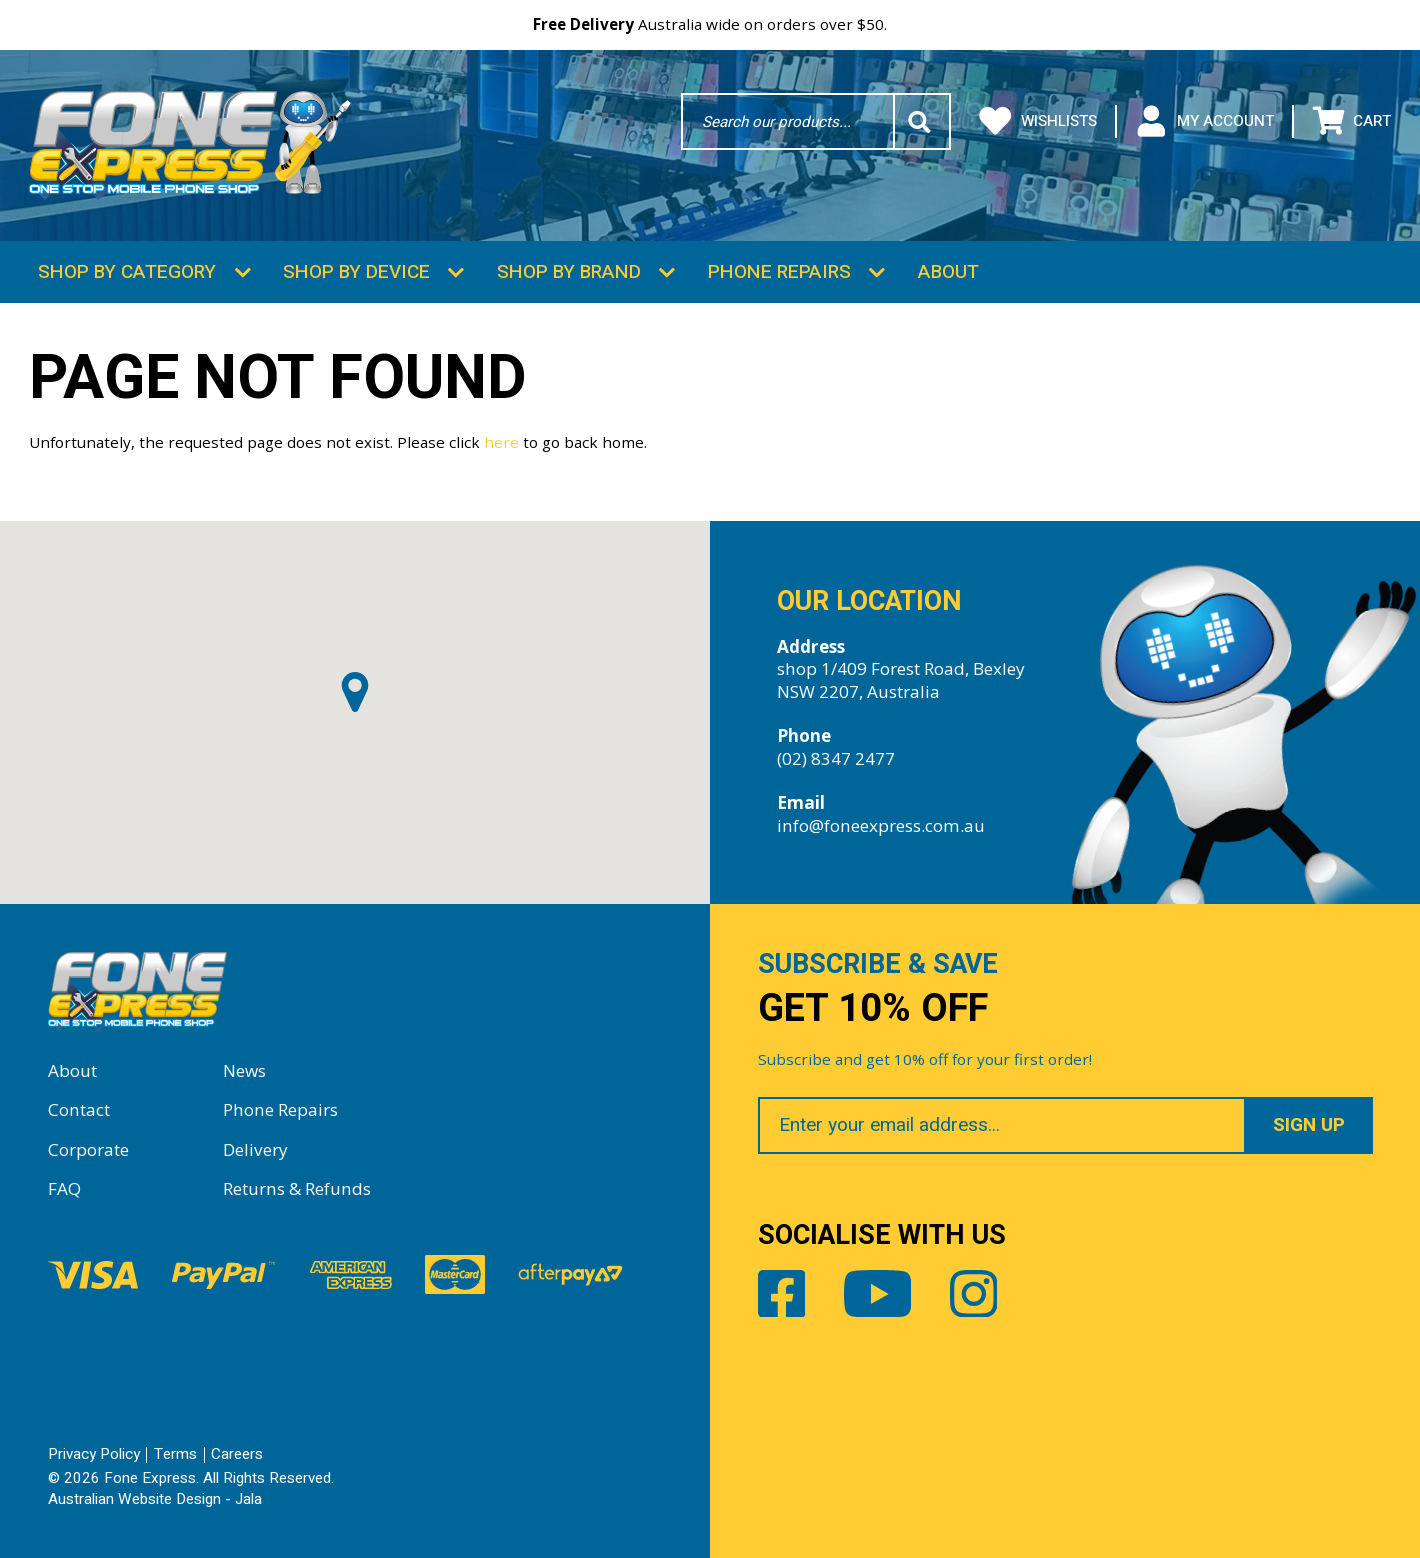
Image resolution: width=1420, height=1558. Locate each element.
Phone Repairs (779, 272)
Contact (79, 1109)
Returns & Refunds (297, 1188)
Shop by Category (127, 272)
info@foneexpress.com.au (881, 825)
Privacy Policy (94, 1454)
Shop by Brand (569, 272)
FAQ (64, 1188)
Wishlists (1038, 121)
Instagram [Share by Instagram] (974, 1294)
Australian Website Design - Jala (155, 1499)
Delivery (255, 1149)
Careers (237, 1454)
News (244, 1070)
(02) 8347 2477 (836, 758)
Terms (175, 1454)
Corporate (88, 1149)
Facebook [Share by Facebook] (782, 1294)
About (948, 272)
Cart (1352, 121)
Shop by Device (356, 272)
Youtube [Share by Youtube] (878, 1294)
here (501, 442)
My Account (1204, 121)
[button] (355, 692)
